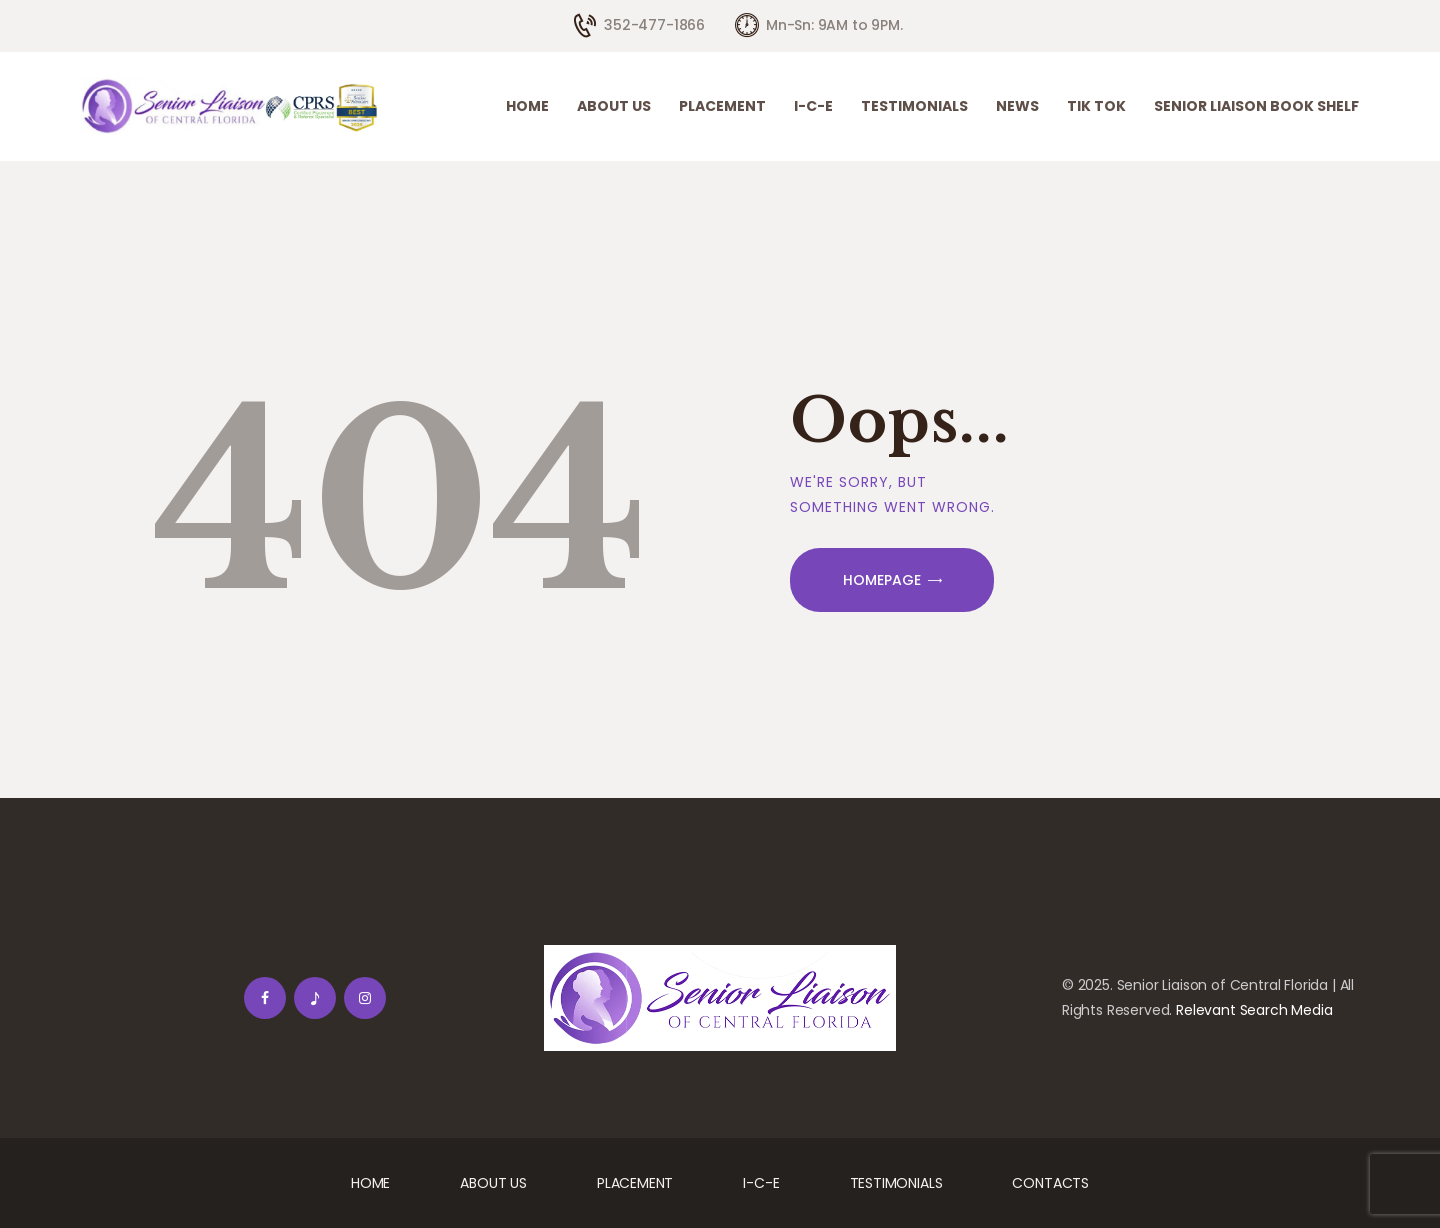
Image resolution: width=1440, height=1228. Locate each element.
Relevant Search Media (1254, 1010)
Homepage (882, 580)
